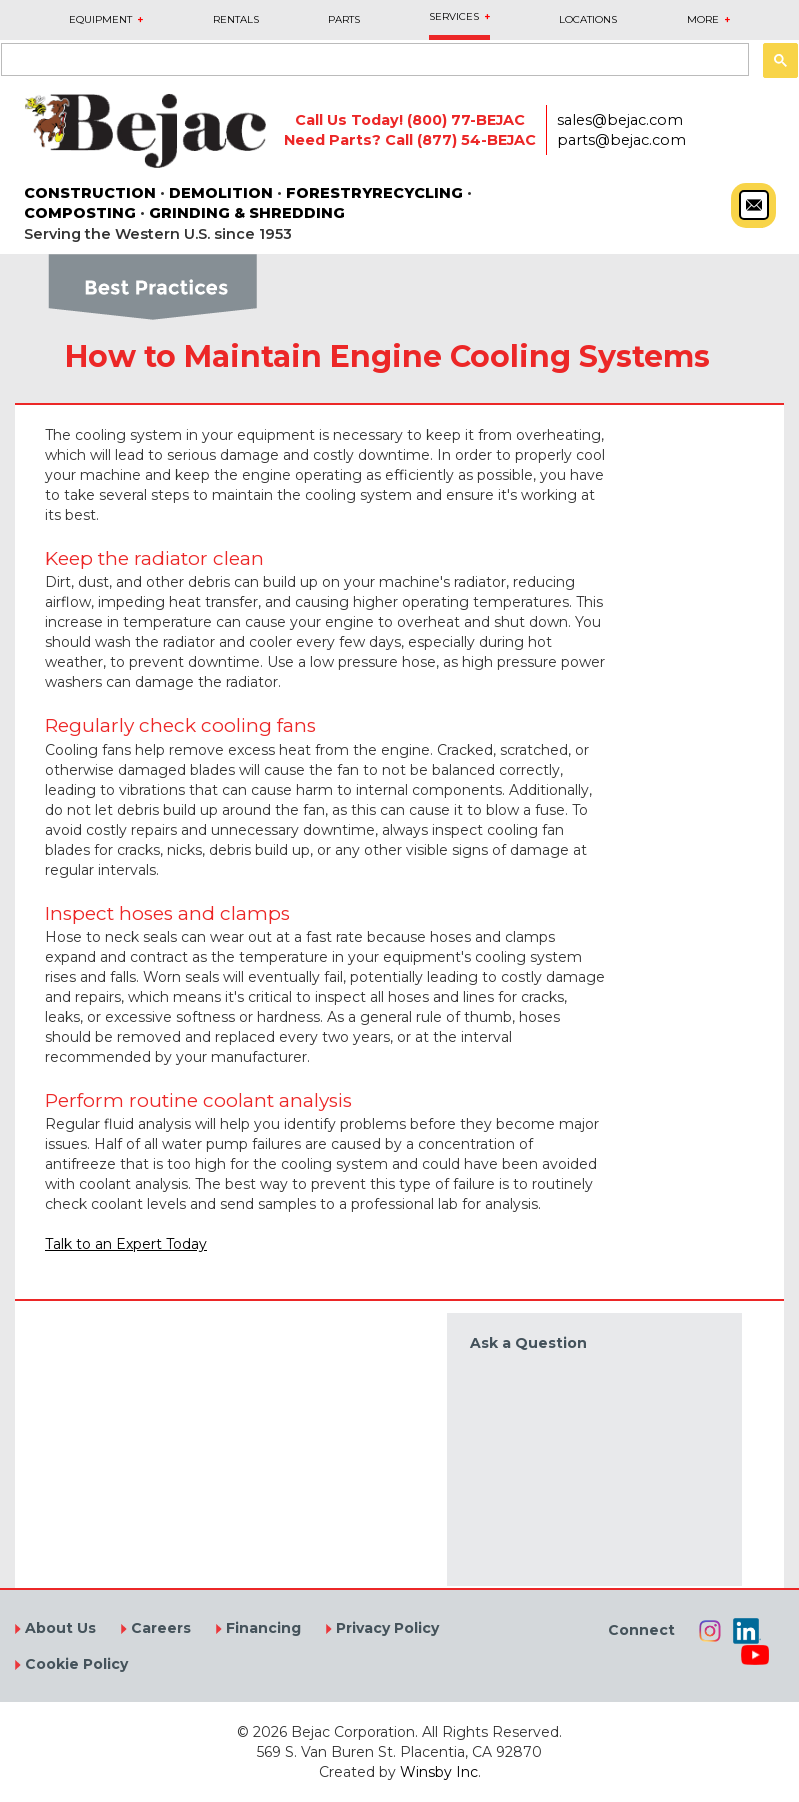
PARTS (344, 19)
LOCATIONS (588, 19)
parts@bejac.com (621, 140)
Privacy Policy (385, 1628)
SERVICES (454, 16)
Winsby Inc (439, 1772)
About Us (58, 1628)
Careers (159, 1628)
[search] (373, 60)
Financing (261, 1628)
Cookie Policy (74, 1664)
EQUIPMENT (100, 19)
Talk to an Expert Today (126, 1244)
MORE (703, 19)
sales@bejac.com (620, 120)
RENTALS (236, 19)
